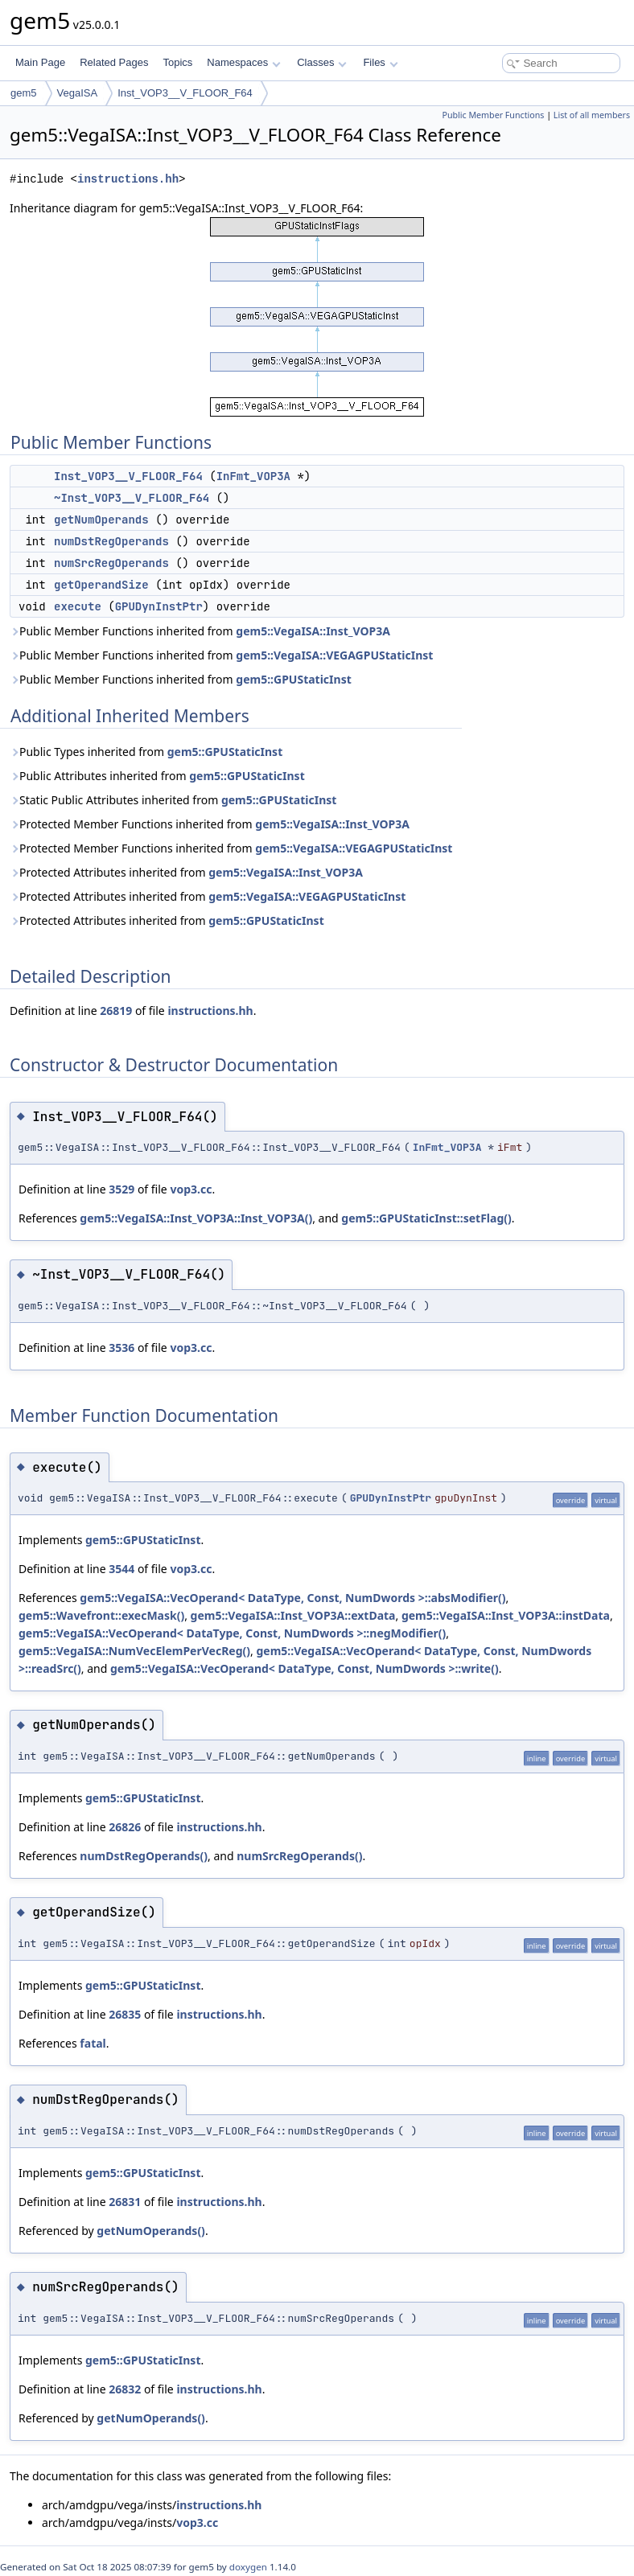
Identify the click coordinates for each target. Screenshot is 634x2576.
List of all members (592, 115)
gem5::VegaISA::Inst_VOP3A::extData (293, 1615)
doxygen (248, 2567)
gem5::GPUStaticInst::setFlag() (426, 1218)
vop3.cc (191, 1189)
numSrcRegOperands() (299, 1855)
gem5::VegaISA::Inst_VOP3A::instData (505, 1615)
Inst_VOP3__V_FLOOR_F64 (185, 93)
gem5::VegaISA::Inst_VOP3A (313, 631)
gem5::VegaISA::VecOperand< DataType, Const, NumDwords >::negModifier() (232, 1633)
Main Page (40, 62)
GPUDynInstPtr (159, 606)
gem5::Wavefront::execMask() (101, 1615)
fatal (92, 2043)
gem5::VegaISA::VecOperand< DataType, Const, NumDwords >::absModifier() (292, 1597)
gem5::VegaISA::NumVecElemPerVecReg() (134, 1650)
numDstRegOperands (111, 541)
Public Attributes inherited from (157, 775)
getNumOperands (101, 519)
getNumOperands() (151, 2230)
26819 (116, 1010)
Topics (177, 62)
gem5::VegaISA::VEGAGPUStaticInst (334, 655)
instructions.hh (128, 179)
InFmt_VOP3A (253, 476)
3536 (121, 1347)
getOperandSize (101, 584)
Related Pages (114, 62)
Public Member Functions (493, 115)
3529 (121, 1189)
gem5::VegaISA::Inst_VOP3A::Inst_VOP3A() (196, 1218)
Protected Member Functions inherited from (210, 824)
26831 (125, 2201)
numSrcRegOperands (111, 563)
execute (77, 606)
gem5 (23, 93)
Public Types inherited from (146, 751)
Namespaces (243, 62)
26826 (125, 1826)
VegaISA (77, 93)
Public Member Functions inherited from (200, 631)
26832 (125, 2389)
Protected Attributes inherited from (186, 872)
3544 (121, 1568)
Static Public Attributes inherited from (173, 799)
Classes (322, 62)
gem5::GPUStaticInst (293, 679)
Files (380, 62)
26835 (125, 2014)
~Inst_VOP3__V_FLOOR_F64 (131, 498)
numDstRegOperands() (144, 1855)
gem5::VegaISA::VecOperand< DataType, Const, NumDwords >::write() (304, 1668)
